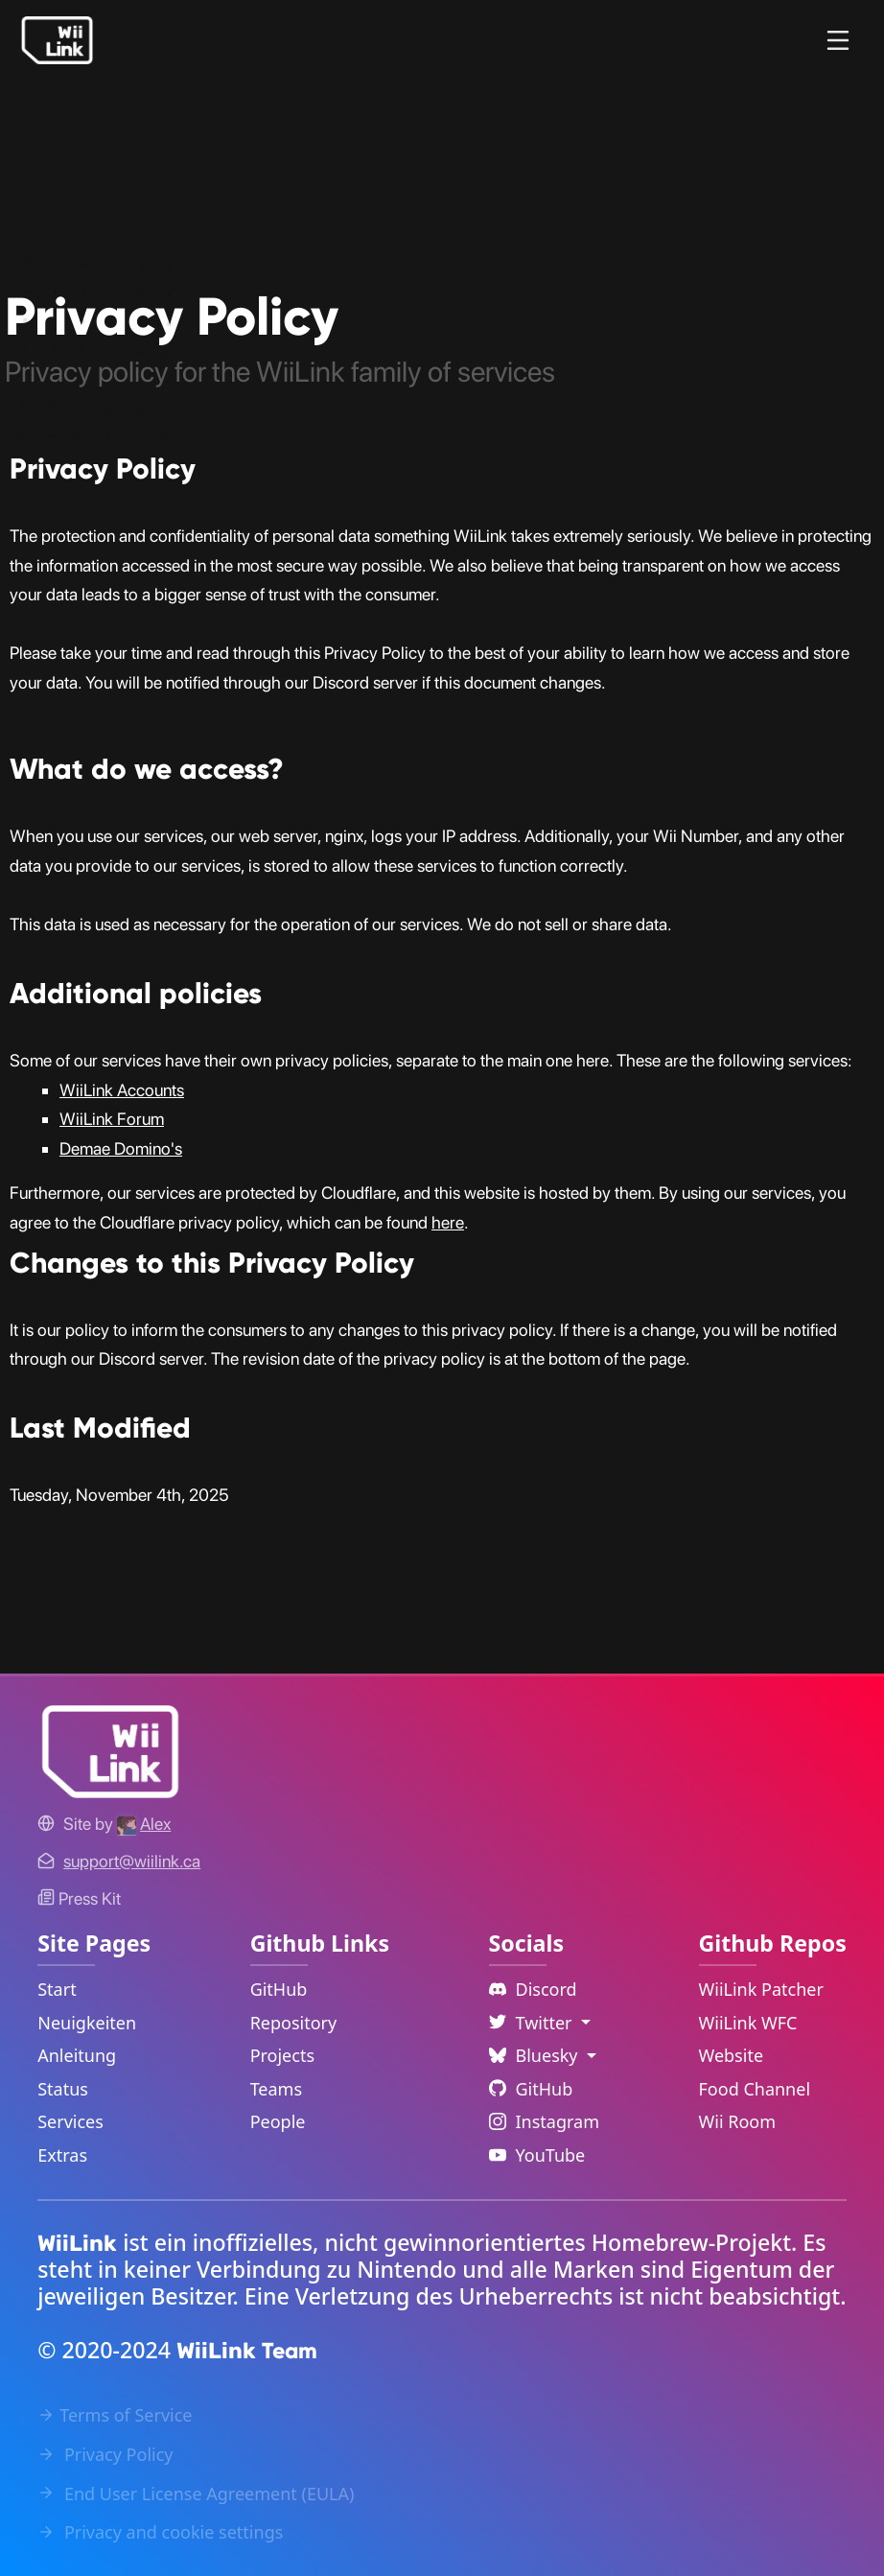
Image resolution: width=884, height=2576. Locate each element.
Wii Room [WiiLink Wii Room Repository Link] (738, 2121)
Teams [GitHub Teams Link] (276, 2088)
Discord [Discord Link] (533, 1989)
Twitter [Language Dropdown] (533, 2022)
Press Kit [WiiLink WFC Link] (79, 1898)
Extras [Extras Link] (62, 2154)
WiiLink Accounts (121, 1090)
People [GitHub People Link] (278, 2121)
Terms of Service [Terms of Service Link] (114, 2414)
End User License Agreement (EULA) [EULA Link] (195, 2493)
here (447, 1222)
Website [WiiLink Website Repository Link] (731, 2055)
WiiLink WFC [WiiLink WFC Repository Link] (748, 2022)
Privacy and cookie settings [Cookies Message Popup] (160, 2531)
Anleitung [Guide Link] (76, 2055)
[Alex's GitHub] (144, 1824)
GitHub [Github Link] (531, 2088)
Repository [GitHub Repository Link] (293, 2022)
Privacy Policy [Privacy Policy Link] (105, 2454)
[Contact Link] (131, 1861)
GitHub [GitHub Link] (279, 1989)
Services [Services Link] (70, 2121)
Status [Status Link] (62, 2088)
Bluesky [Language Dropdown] (536, 2055)
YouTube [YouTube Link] (537, 2154)
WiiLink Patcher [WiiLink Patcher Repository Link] (761, 1989)
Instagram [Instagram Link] (544, 2121)
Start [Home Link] (56, 1989)
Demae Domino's (120, 1148)
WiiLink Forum (111, 1119)
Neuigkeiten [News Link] (86, 2022)
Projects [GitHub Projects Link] (282, 2055)
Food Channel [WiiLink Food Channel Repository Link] (755, 2088)
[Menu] (838, 40)
